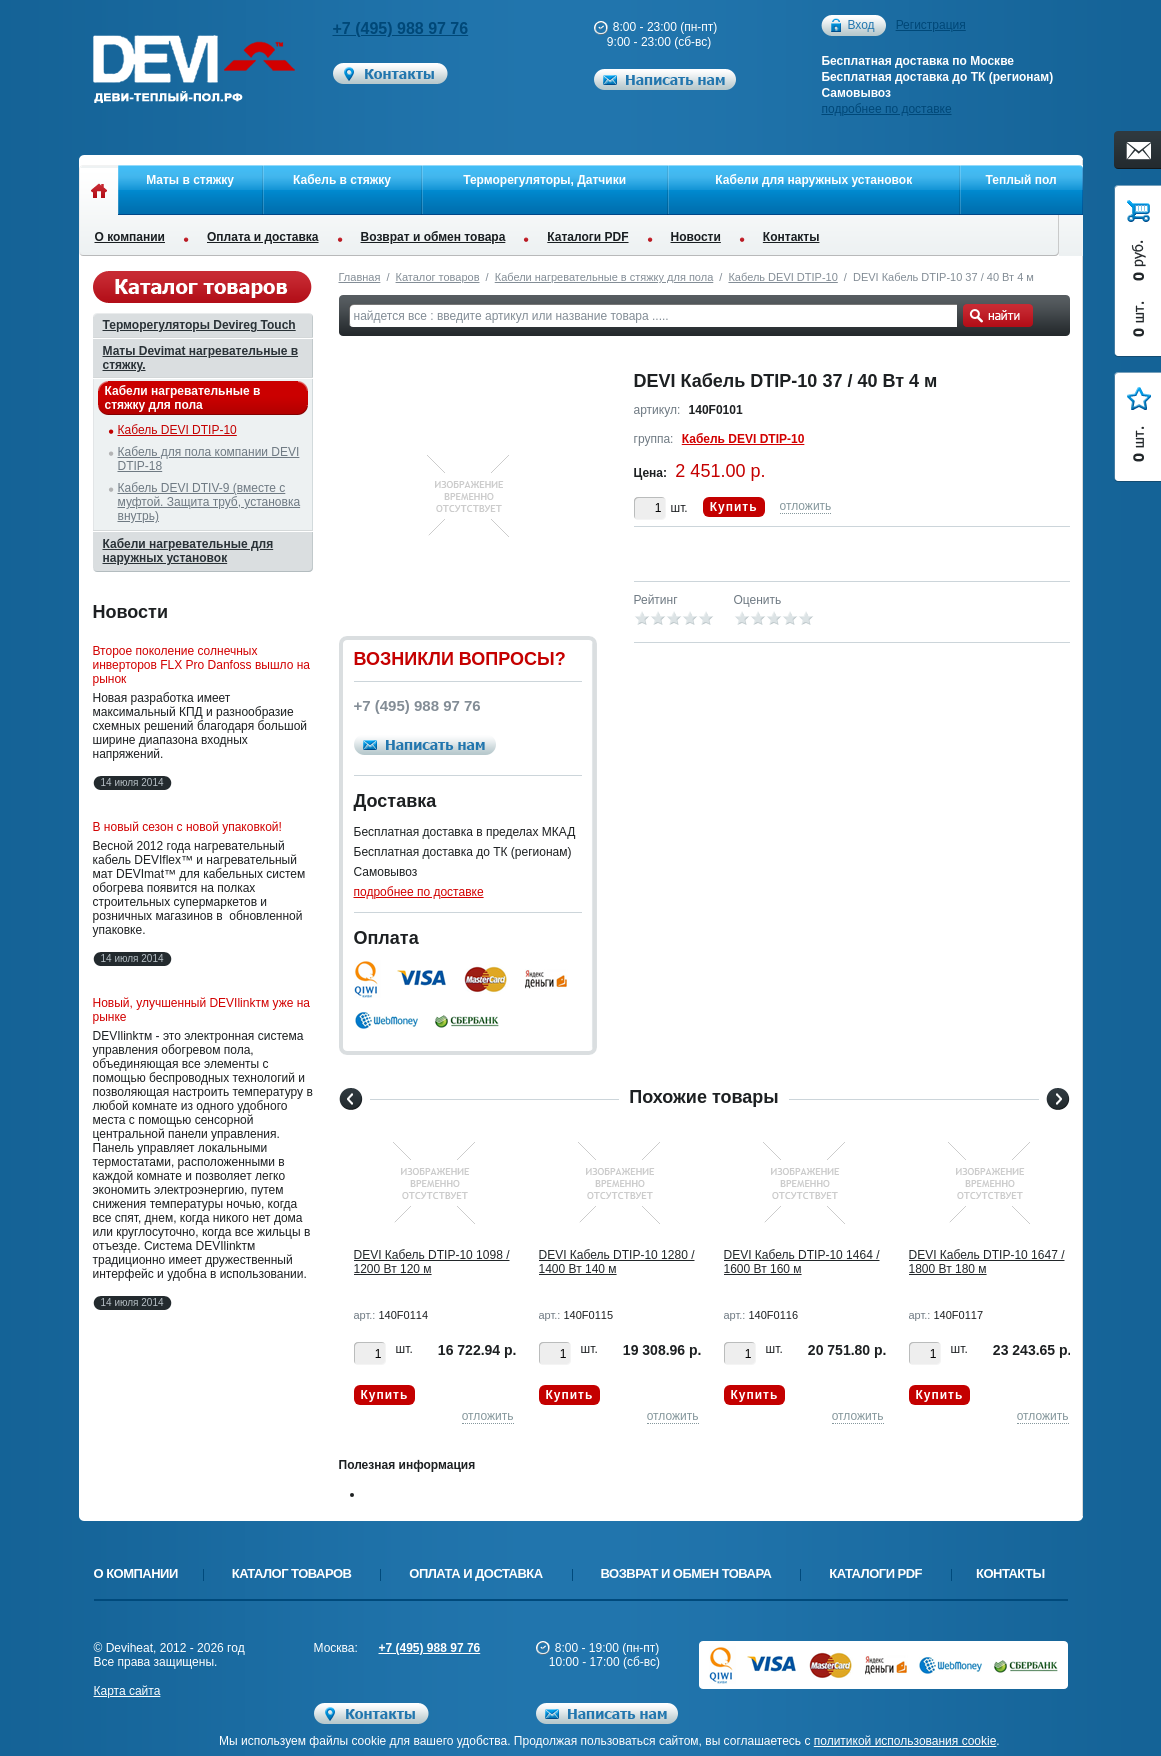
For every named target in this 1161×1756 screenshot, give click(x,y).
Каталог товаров (438, 277)
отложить (806, 506)
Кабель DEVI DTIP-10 (782, 277)
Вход (860, 25)
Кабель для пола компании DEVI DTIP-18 (209, 459)
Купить (734, 507)
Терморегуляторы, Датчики (544, 180)
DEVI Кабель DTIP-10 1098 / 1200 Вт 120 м (432, 1262)
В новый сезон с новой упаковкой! (187, 827)
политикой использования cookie (905, 1741)
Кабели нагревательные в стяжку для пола (604, 277)
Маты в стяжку (190, 180)
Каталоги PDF (587, 237)
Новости (696, 237)
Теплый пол (1021, 180)
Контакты (791, 237)
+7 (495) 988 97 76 (401, 28)
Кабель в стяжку (342, 180)
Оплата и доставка (263, 237)
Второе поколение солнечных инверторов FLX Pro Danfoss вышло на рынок (202, 665)
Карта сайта (127, 1691)
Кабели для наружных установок (813, 180)
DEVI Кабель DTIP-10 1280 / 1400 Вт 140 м (617, 1262)
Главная (360, 277)
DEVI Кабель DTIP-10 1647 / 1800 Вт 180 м (987, 1262)
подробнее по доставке (886, 109)
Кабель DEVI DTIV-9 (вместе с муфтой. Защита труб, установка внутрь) (209, 502)
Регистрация (931, 25)
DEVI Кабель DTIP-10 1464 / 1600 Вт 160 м (802, 1262)
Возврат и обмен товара (433, 237)
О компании (130, 237)
